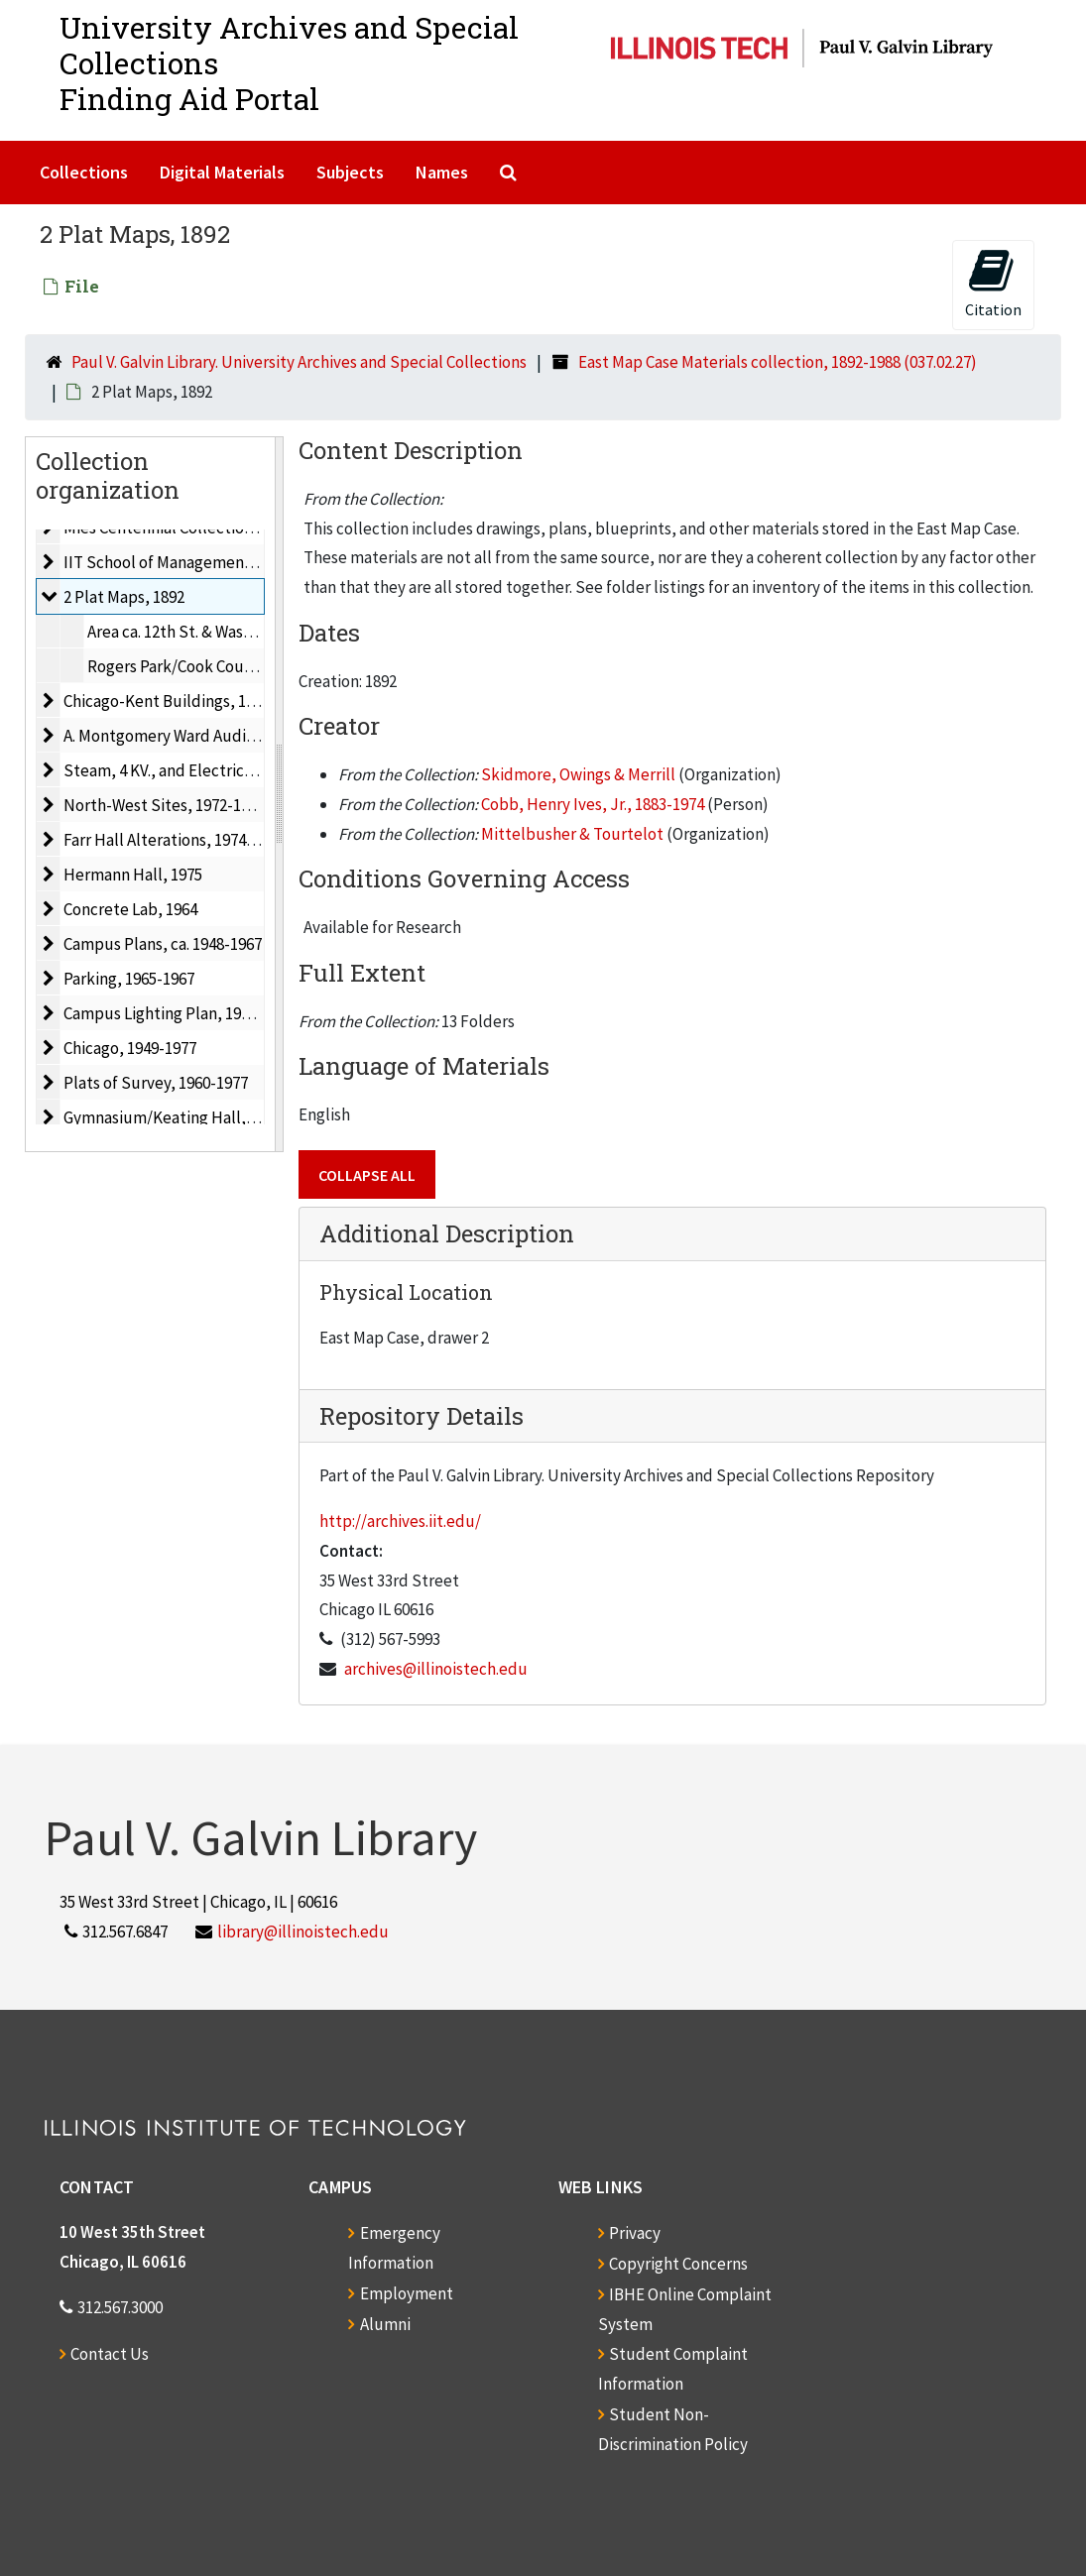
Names (442, 172)
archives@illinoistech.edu (436, 1669)
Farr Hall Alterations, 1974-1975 (173, 840)
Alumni (385, 2324)
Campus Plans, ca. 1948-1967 (162, 944)
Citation (993, 283)
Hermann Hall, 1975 (132, 874)
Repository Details (421, 1416)
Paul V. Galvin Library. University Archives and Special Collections (299, 362)
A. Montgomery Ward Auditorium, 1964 (199, 736)
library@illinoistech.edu (303, 1931)
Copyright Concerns (678, 2264)
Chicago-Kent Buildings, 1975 (166, 701)
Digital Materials (222, 172)
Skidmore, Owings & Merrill (578, 774)
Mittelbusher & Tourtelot (572, 834)
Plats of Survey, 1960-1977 (155, 1083)
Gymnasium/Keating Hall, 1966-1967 (190, 1117)
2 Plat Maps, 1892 (123, 597)
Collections (84, 172)
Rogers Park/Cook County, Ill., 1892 (209, 666)
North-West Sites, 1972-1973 (164, 805)
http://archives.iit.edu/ (400, 1521)
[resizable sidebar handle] (279, 794)
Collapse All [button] (367, 1175)
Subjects (350, 172)
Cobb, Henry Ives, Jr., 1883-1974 (592, 804)
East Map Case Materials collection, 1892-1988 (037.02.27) (777, 362)
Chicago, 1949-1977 (129, 1048)
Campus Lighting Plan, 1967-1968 (179, 1013)
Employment (406, 2293)
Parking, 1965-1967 (128, 979)
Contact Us (109, 2354)
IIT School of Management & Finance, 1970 (213, 562)
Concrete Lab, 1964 (130, 909)
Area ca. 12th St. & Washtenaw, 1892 (211, 632)
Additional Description (446, 1233)
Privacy (635, 2233)
